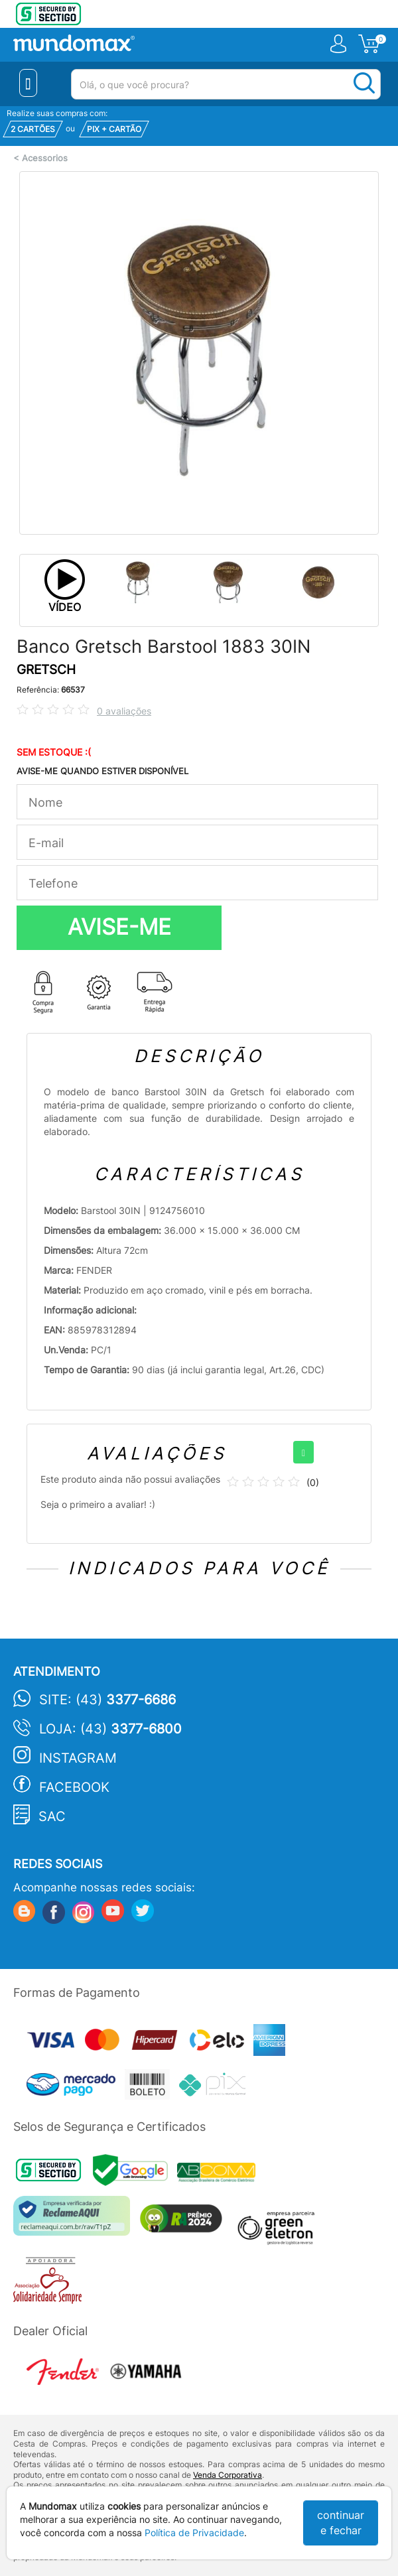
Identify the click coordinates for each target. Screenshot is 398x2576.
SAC (52, 1816)
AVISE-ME (119, 927)
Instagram (78, 1758)
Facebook (74, 1787)
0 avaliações (124, 710)
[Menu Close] (28, 83)
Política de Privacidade (194, 2532)
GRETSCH (46, 669)
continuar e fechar (340, 2522)
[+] (303, 1452)
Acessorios (45, 158)
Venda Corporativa (227, 2475)
